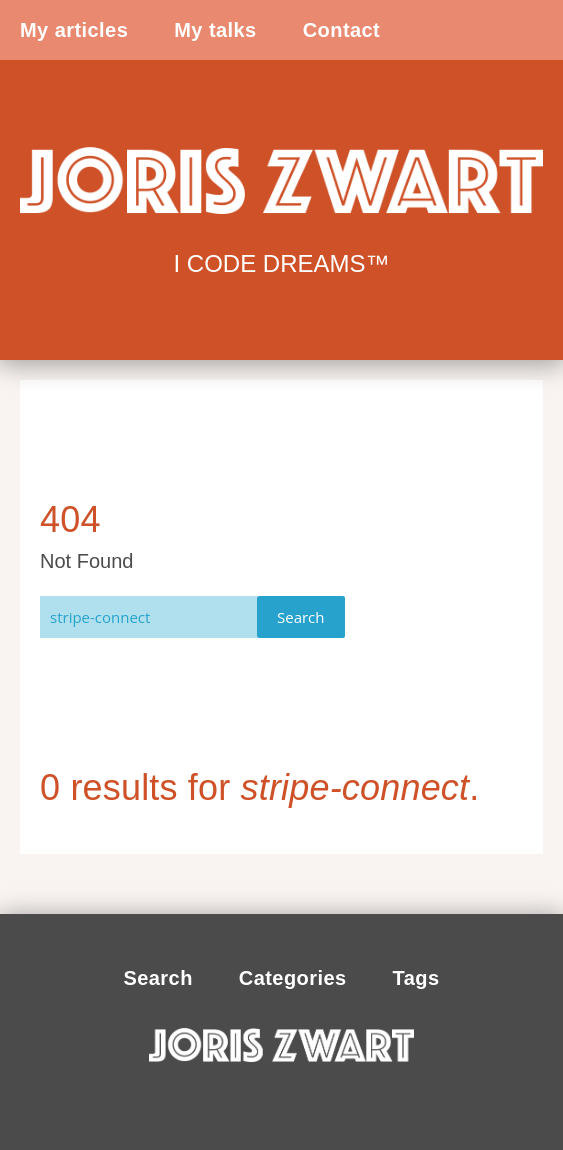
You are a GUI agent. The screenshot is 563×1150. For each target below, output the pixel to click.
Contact (342, 30)
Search (301, 617)
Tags (416, 978)
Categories (293, 978)
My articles (74, 30)
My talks (215, 30)
